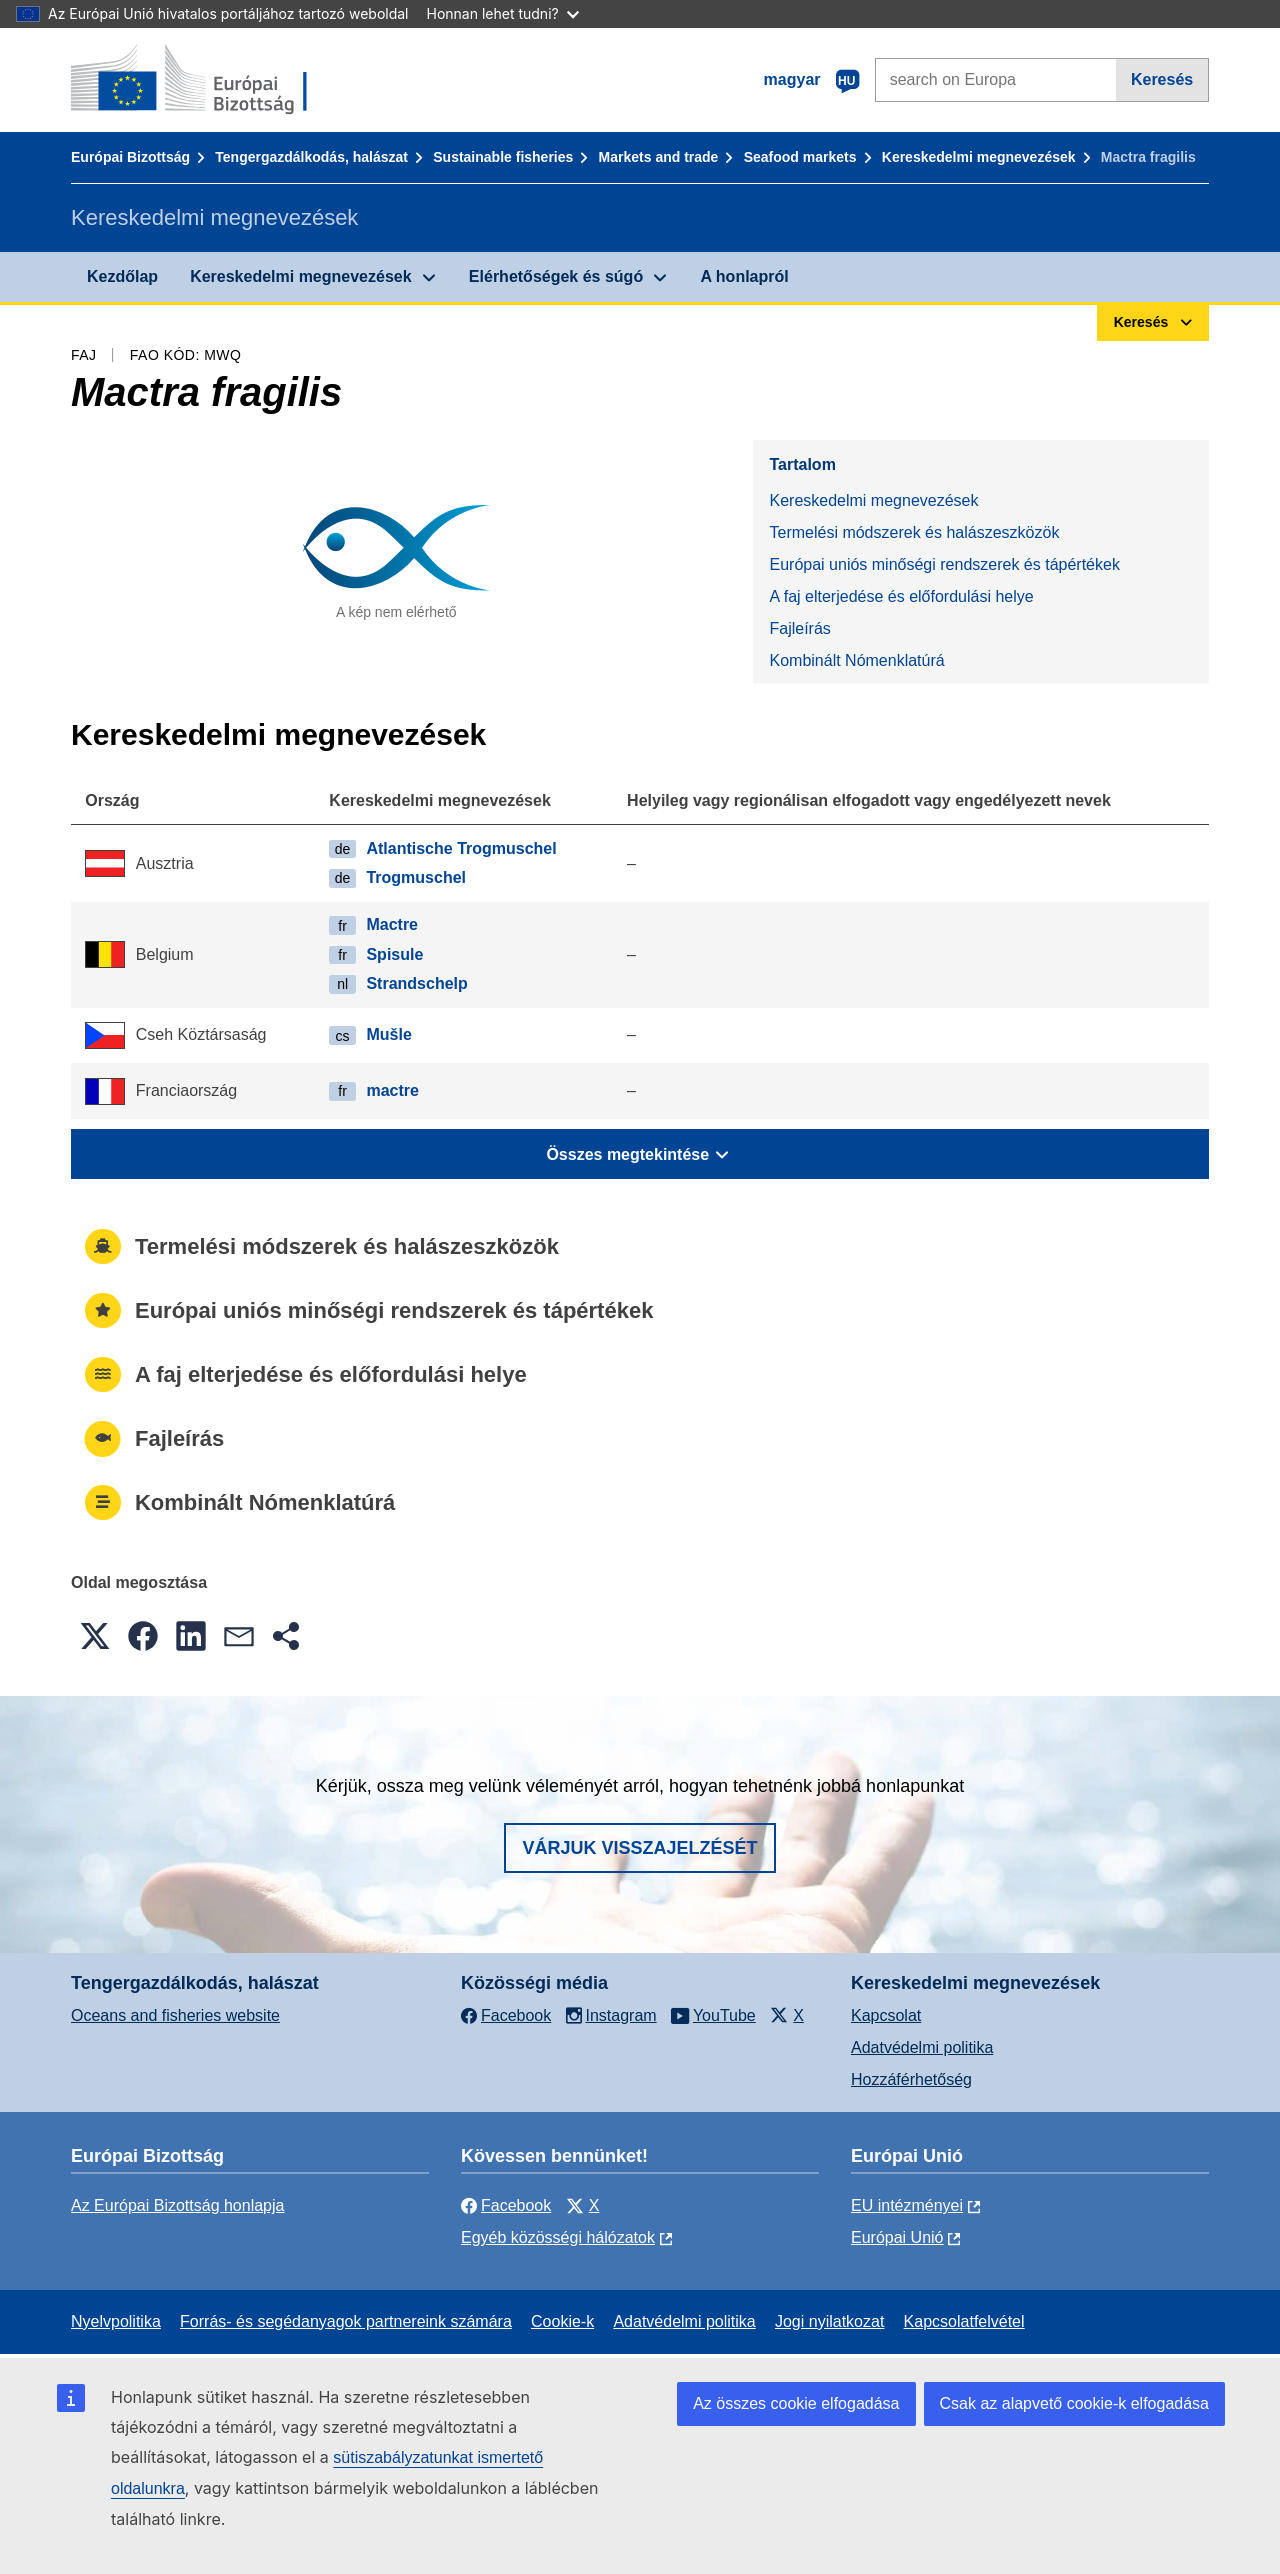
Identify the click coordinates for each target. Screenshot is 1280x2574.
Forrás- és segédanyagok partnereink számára (346, 2321)
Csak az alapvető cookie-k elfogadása (1075, 2403)
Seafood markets (800, 157)
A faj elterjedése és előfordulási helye (901, 596)
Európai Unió (897, 2237)
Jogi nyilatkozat (829, 2321)
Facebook (506, 2205)
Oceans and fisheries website (175, 2015)
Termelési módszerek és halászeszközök (914, 532)
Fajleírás (799, 628)
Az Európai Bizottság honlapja (177, 2205)
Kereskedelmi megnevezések (979, 157)
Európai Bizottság (130, 157)
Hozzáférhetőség (911, 2079)
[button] (95, 1636)
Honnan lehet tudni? (503, 13)
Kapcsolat (886, 2015)
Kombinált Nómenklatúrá (856, 660)
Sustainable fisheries (503, 157)
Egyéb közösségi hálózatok (558, 2237)
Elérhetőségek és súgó (556, 276)
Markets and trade (659, 157)
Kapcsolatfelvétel (964, 2321)
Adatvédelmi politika (922, 2047)
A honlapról (744, 276)
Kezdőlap (122, 276)
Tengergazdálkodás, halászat (311, 157)
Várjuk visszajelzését (639, 1848)
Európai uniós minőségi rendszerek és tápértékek (944, 564)
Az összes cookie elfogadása (796, 2403)
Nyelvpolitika (116, 2321)
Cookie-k (562, 2321)
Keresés (1162, 79)
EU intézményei (907, 2205)
